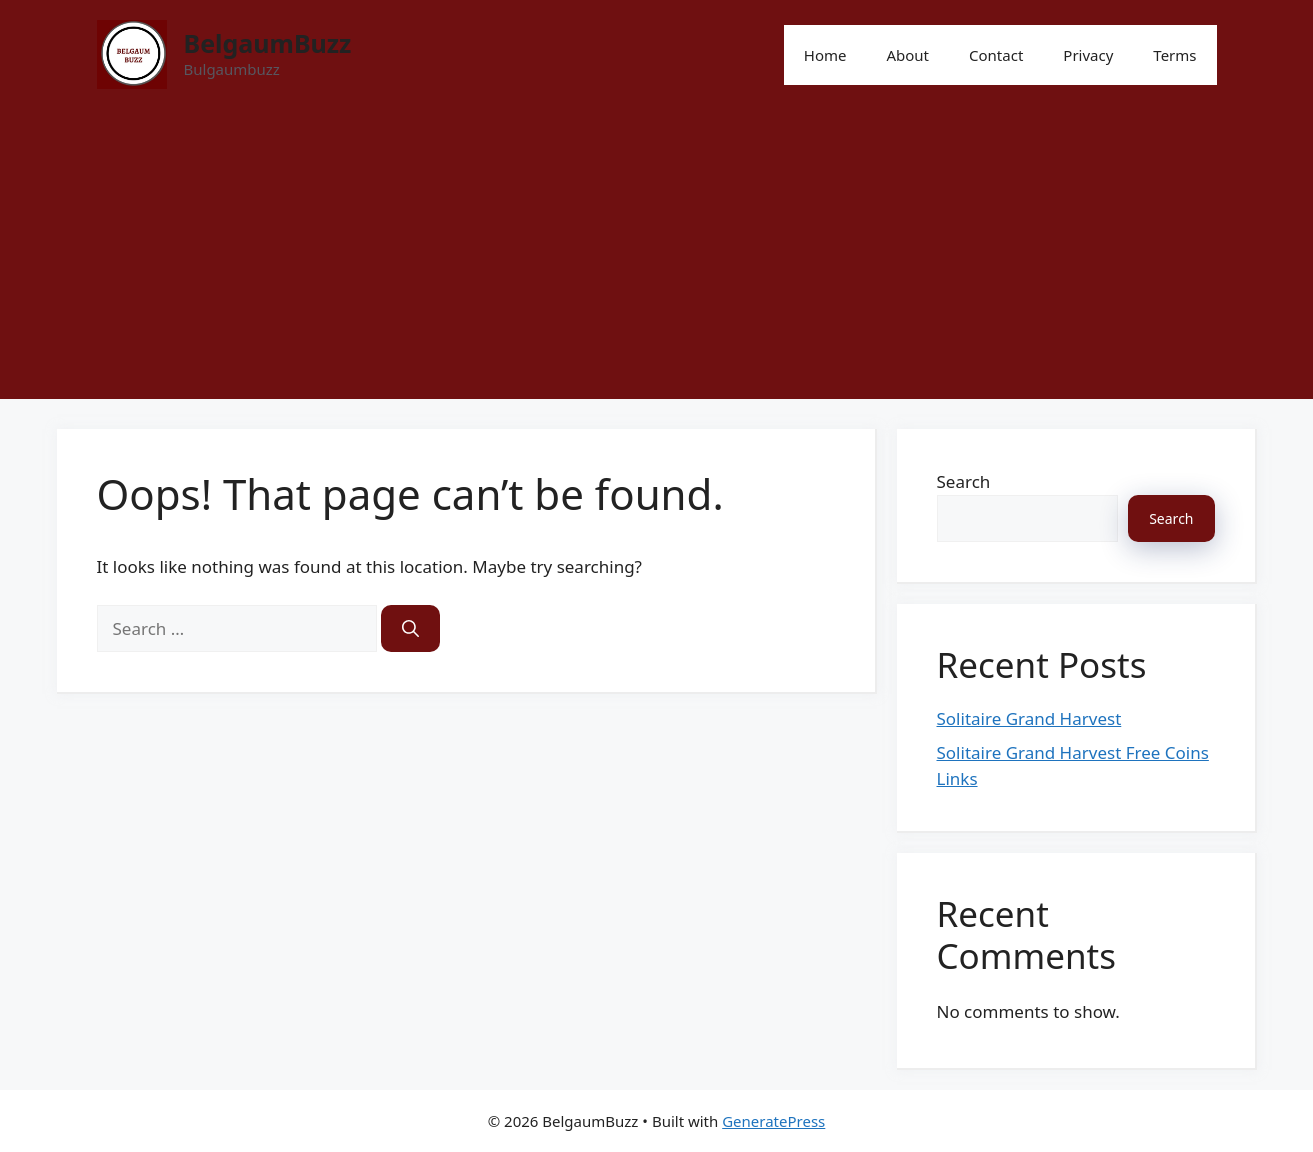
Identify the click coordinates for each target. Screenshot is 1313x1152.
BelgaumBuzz (268, 43)
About (907, 55)
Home (825, 55)
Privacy (1088, 55)
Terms (1174, 55)
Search (964, 481)
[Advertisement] (657, 259)
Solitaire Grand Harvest (1029, 718)
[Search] (410, 629)
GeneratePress (773, 1121)
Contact (996, 55)
